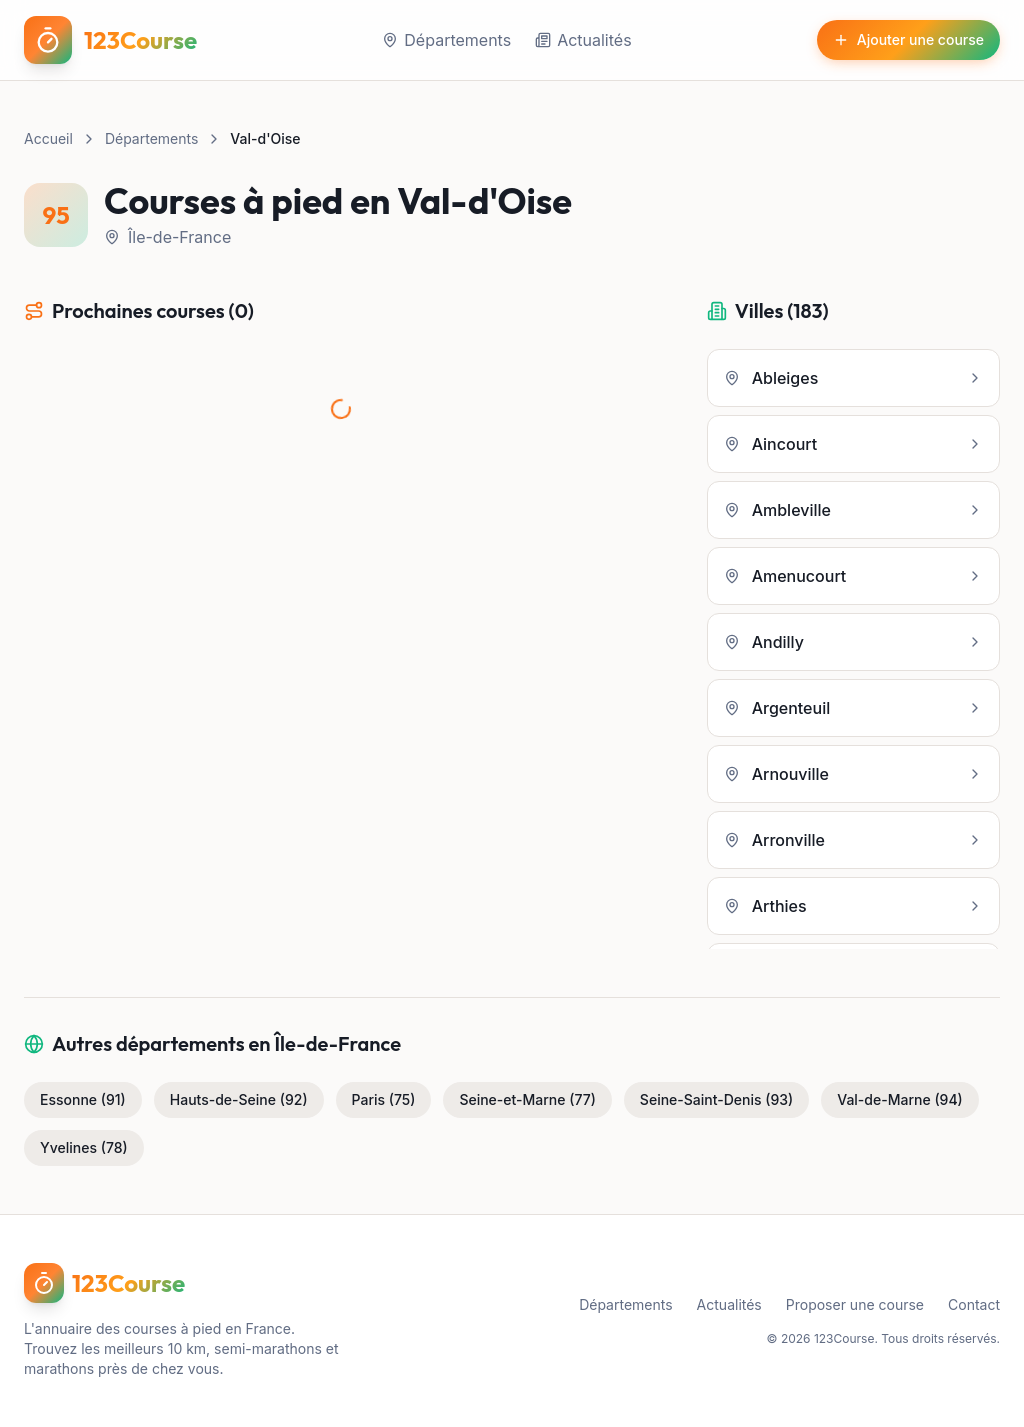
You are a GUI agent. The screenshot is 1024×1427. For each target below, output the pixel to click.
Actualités (583, 40)
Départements (446, 40)
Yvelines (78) (84, 1147)
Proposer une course (855, 1304)
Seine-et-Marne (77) (527, 1099)
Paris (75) (384, 1099)
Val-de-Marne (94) (900, 1099)
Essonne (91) (83, 1099)
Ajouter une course (908, 39)
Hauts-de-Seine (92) (239, 1099)
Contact (974, 1304)
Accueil (48, 138)
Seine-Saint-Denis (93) (716, 1099)
